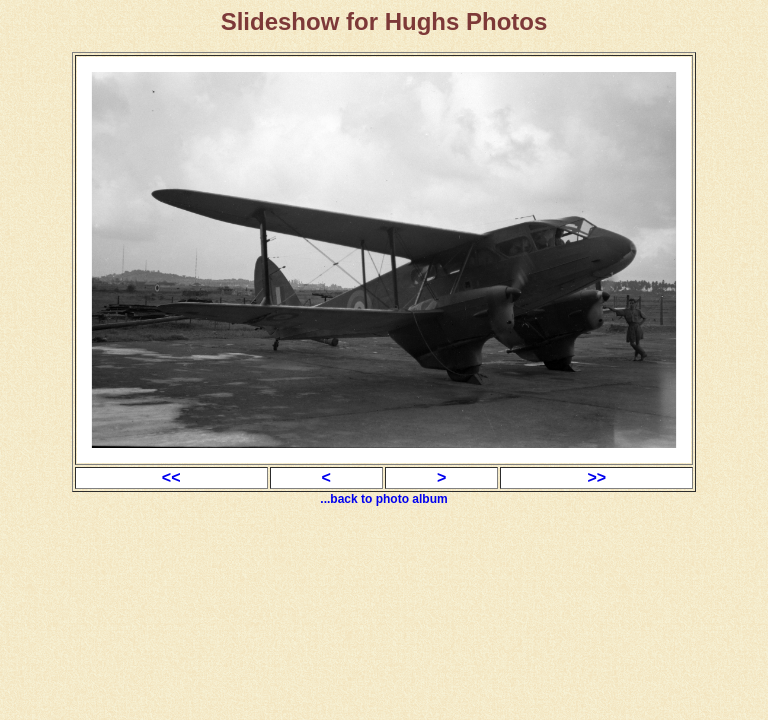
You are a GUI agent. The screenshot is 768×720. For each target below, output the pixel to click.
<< (171, 477)
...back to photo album (383, 499)
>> (596, 477)
